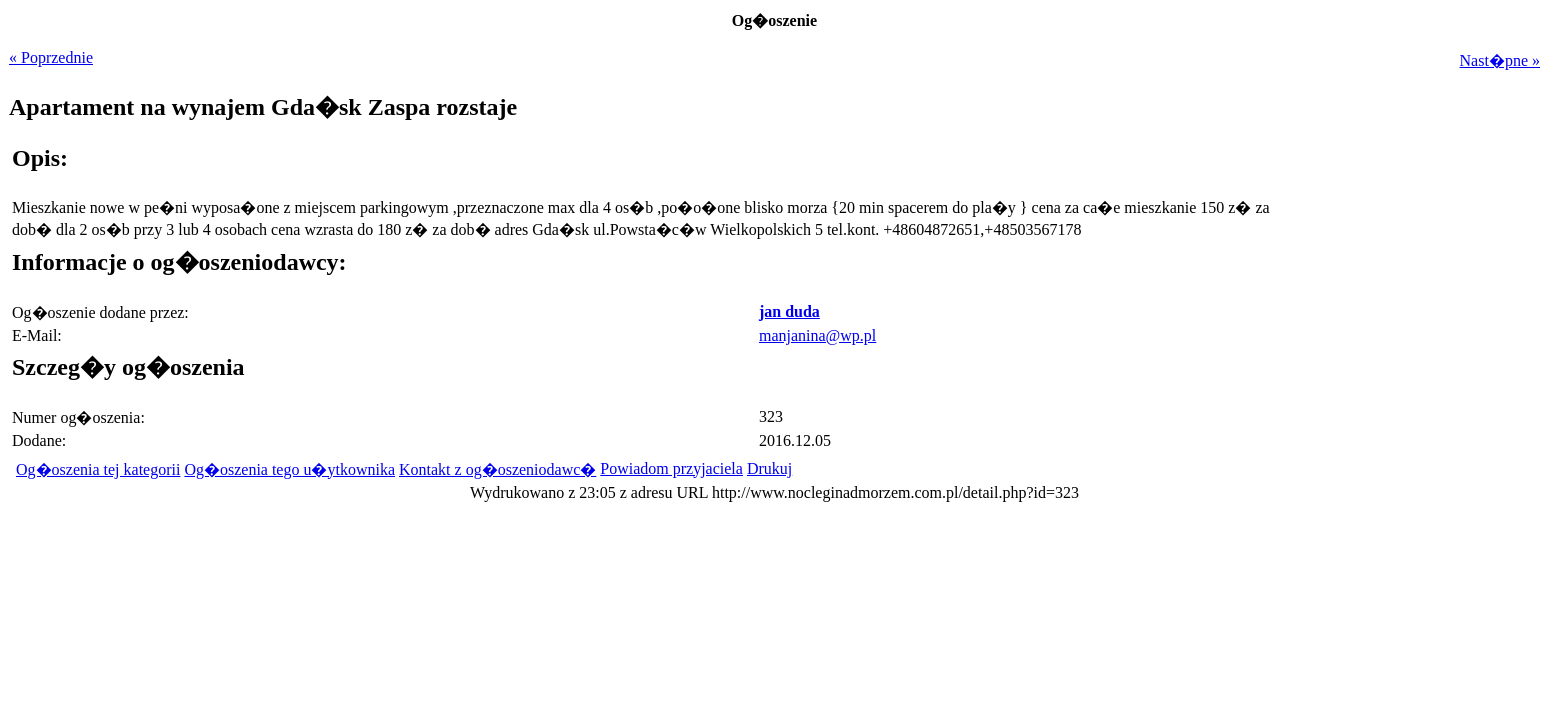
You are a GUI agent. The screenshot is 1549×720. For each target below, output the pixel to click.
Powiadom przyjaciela (671, 468)
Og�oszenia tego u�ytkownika (289, 469)
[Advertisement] (1415, 289)
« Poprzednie (51, 57)
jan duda (789, 311)
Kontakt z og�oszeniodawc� (497, 469)
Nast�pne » (1500, 60)
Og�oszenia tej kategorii (98, 469)
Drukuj (769, 468)
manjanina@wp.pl (817, 335)
